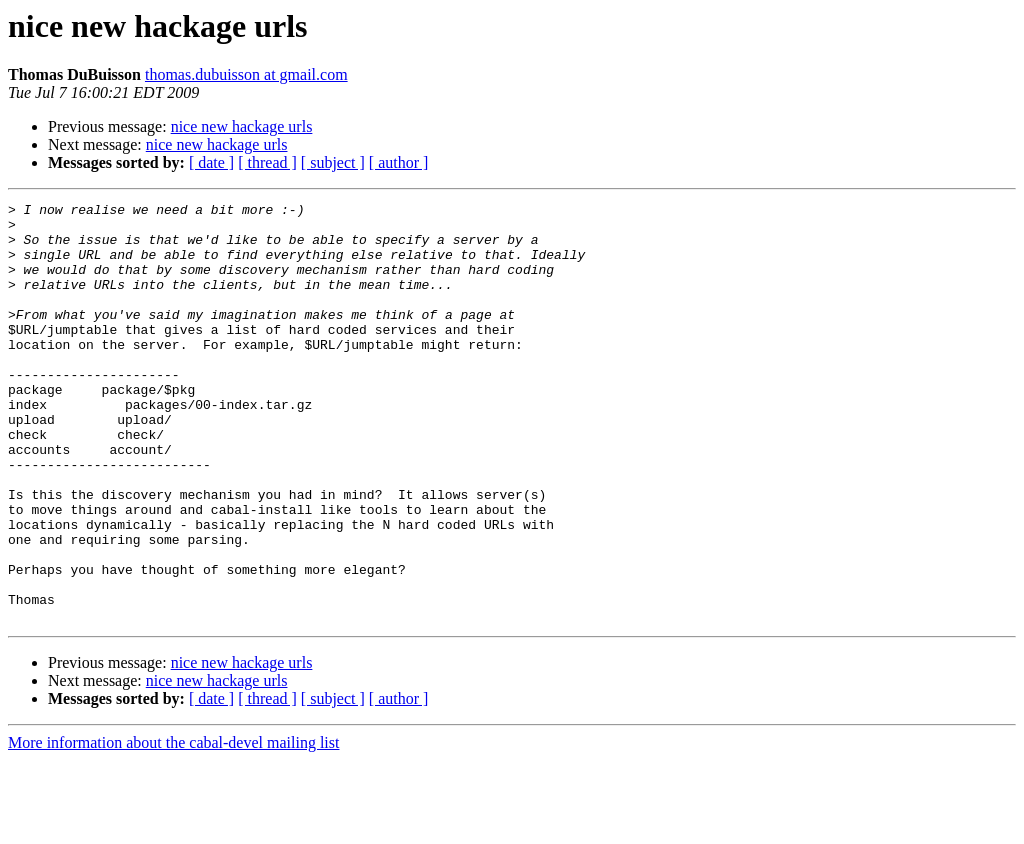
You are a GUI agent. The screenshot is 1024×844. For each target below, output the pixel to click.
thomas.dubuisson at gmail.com (246, 74)
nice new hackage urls (242, 126)
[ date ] (211, 162)
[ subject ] (333, 162)
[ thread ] (267, 162)
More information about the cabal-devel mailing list (173, 826)
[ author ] (399, 162)
